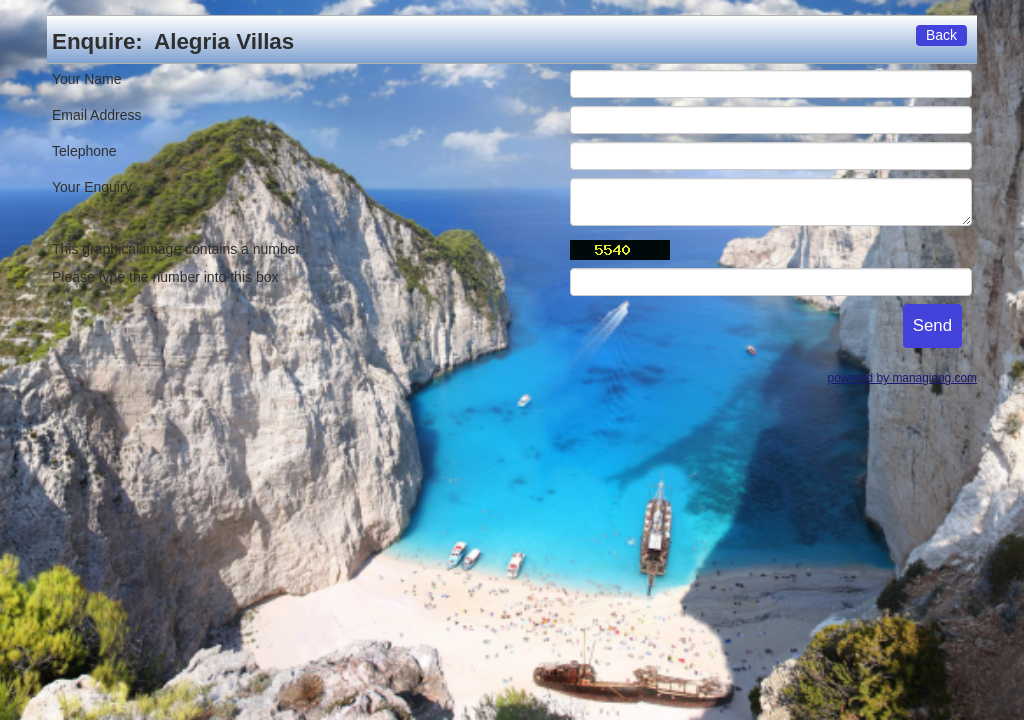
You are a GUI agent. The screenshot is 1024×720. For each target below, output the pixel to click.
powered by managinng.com (902, 378)
